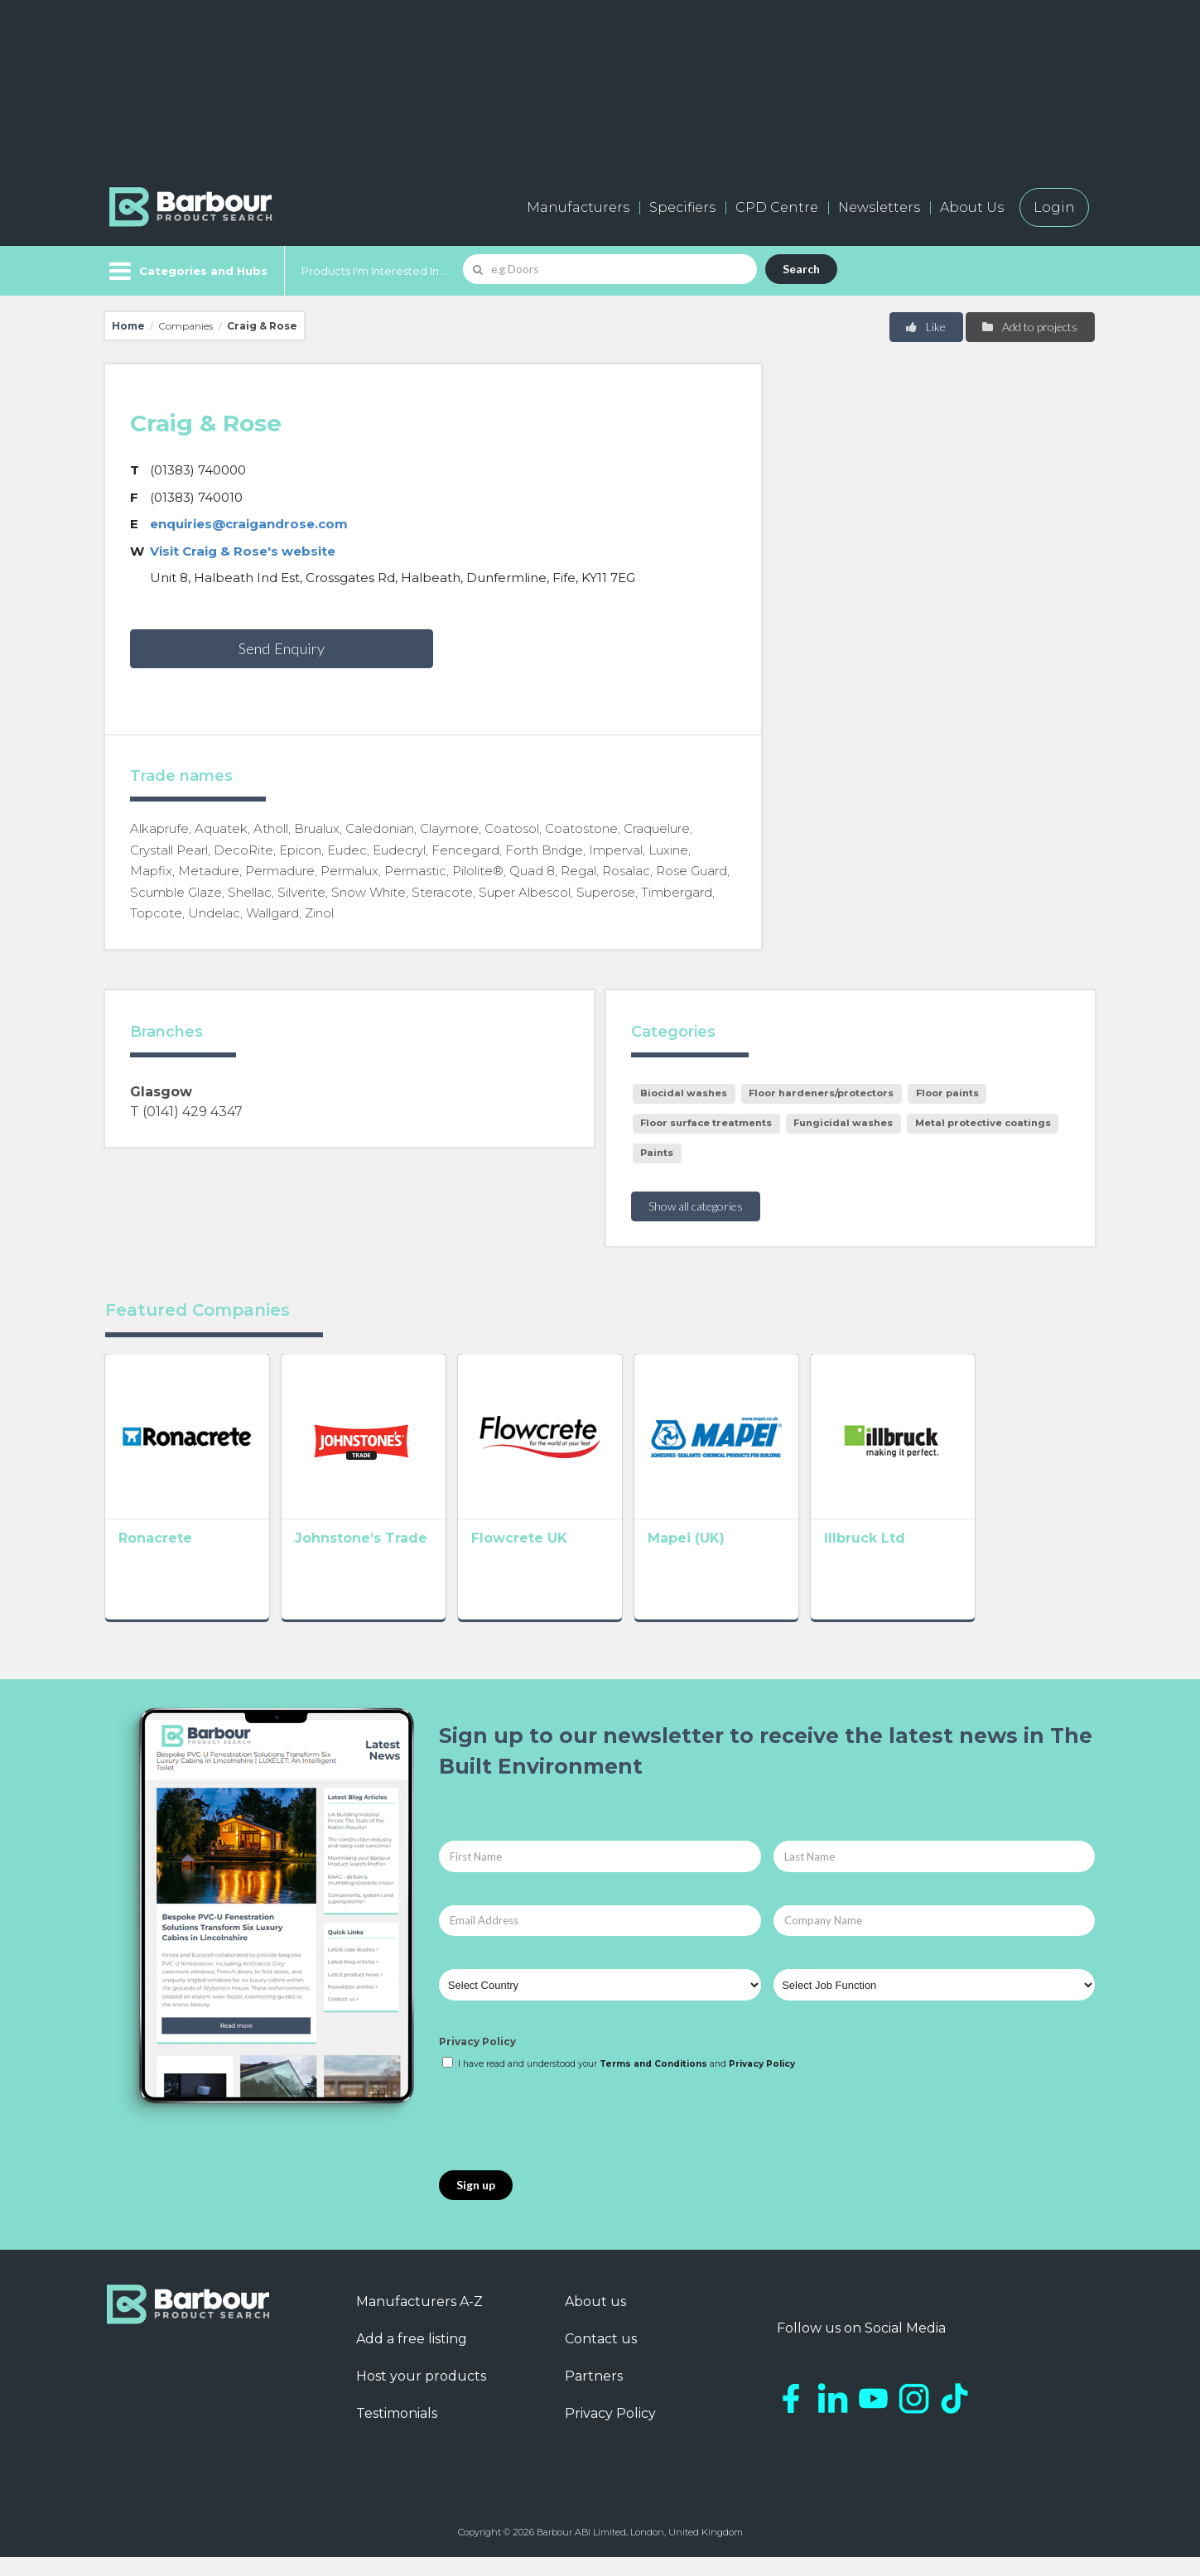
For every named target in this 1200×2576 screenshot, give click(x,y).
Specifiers (682, 207)
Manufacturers (578, 207)
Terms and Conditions (653, 2083)
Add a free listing (411, 2358)
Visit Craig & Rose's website (242, 551)
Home (128, 326)
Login (1054, 207)
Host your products (421, 2395)
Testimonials (396, 2432)
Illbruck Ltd (960, 1562)
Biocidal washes (683, 1093)
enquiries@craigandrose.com (249, 524)
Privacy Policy (477, 2061)
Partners (594, 2395)
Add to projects (1029, 327)
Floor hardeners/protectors (821, 1093)
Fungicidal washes (843, 1123)
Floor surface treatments (706, 1123)
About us (595, 2320)
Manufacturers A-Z (419, 2320)
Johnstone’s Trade (385, 1562)
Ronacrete (155, 1562)
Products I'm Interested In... (373, 270)
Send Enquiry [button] (282, 648)
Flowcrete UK (567, 1562)
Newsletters (879, 207)
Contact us (601, 2358)
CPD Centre (776, 207)
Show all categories (695, 1206)
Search (801, 269)
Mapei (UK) (758, 1562)
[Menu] (186, 271)
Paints (656, 1152)
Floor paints (947, 1093)
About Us (972, 207)
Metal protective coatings (983, 1123)
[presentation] (565, 2140)
